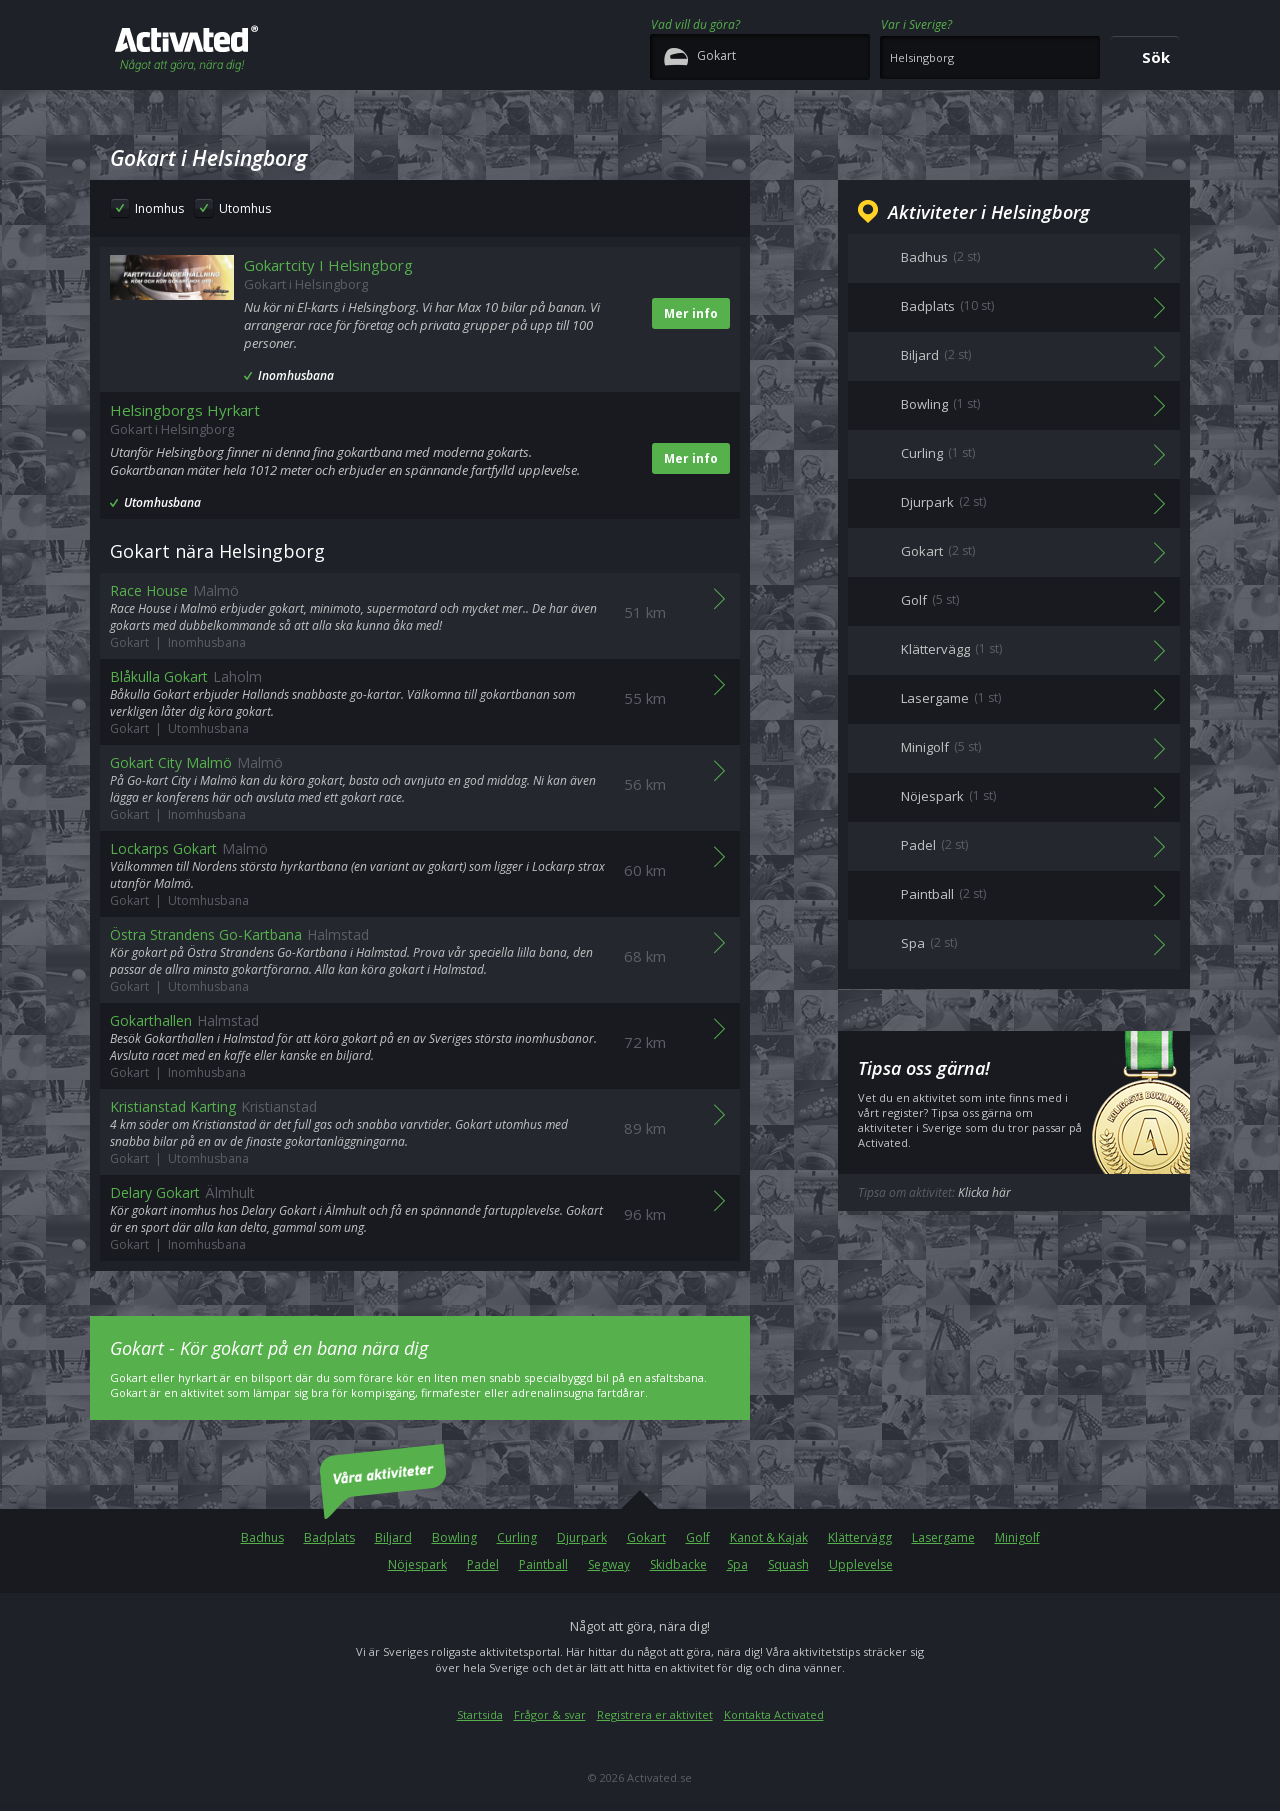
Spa (737, 1564)
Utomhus (245, 208)
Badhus (262, 1537)
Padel (483, 1564)
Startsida (480, 1714)
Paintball (543, 1564)
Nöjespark (417, 1564)
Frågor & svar (550, 1714)
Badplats (329, 1537)
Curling (517, 1537)
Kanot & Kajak (769, 1537)
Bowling (454, 1537)
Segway (609, 1564)
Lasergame (943, 1537)
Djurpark (582, 1537)
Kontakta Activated (774, 1714)
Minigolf (1017, 1537)
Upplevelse (861, 1564)
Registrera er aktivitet (655, 1714)
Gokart (646, 1537)
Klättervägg (860, 1537)
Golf (698, 1537)
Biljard (393, 1537)
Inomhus (159, 208)
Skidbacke (678, 1564)
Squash (788, 1564)
